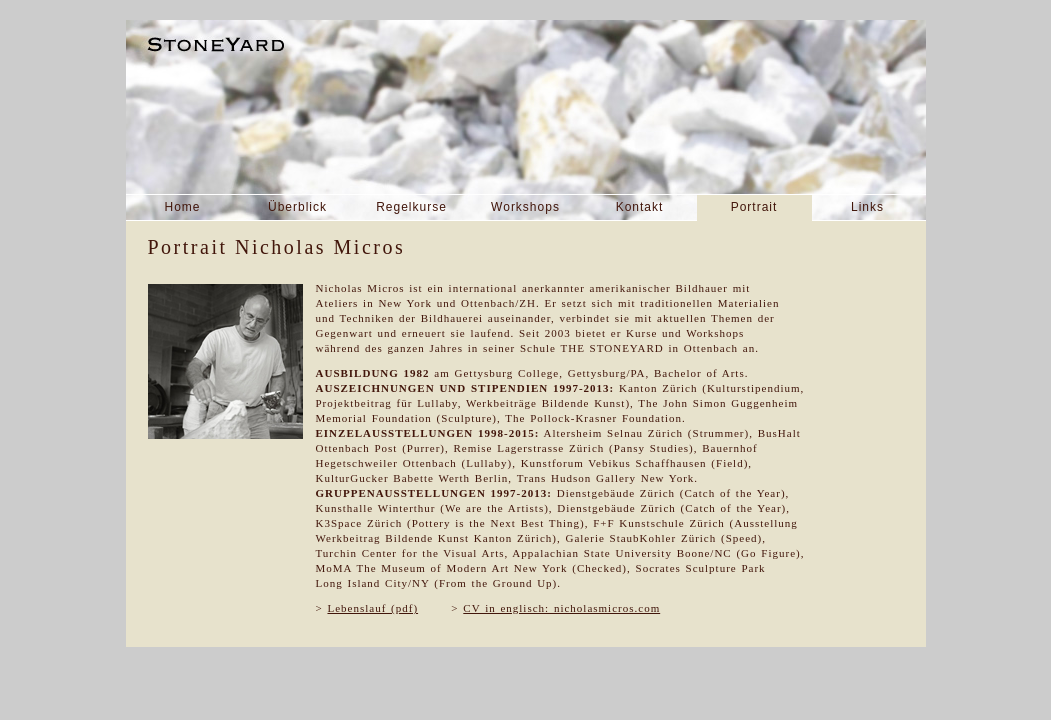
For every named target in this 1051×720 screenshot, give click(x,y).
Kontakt (640, 207)
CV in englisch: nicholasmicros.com (561, 608)
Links (867, 207)
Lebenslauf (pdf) (372, 608)
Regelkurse (411, 207)
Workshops (525, 207)
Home (182, 207)
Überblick (297, 207)
